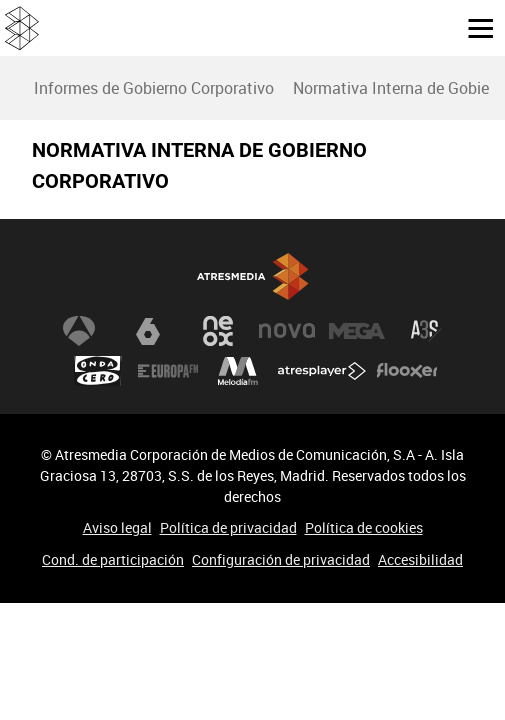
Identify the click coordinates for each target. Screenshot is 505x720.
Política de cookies (364, 527)
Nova (287, 331)
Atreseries (426, 331)
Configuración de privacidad (281, 559)
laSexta (148, 331)
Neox (218, 331)
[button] (473, 27)
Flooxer (407, 371)
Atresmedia (253, 276)
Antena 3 (79, 331)
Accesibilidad (420, 559)
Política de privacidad (228, 527)
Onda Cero (98, 371)
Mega (357, 331)
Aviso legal (117, 527)
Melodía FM (238, 371)
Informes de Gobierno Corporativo (154, 88)
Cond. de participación (113, 559)
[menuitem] (153, 88)
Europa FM (168, 371)
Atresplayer (322, 371)
